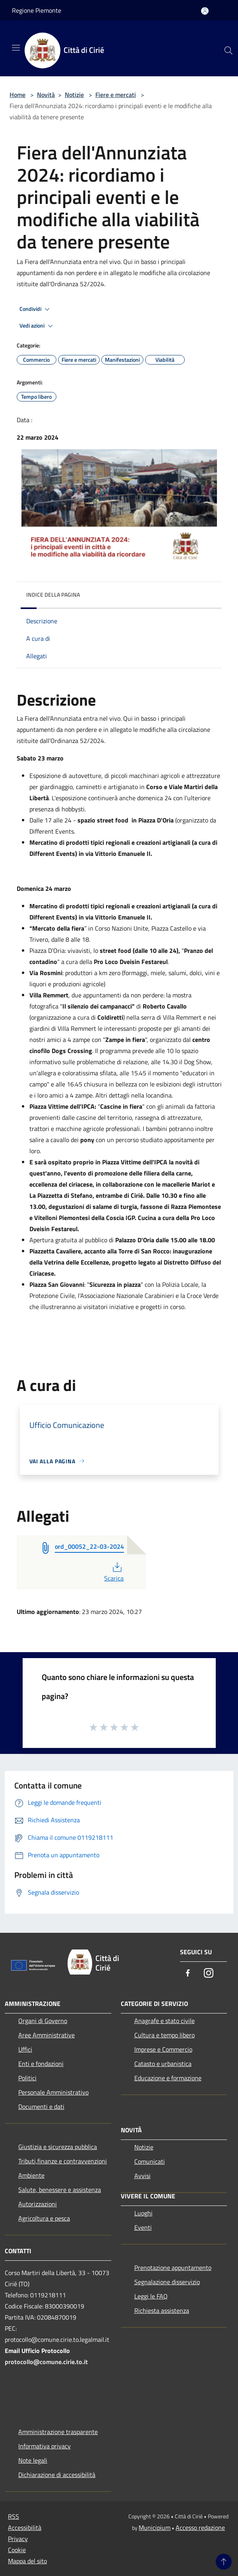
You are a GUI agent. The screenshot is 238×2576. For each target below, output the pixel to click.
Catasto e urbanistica (163, 2063)
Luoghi (143, 2213)
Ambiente (31, 2175)
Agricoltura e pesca (44, 2218)
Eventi (143, 2227)
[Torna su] (224, 2562)
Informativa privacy (44, 2446)
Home (17, 94)
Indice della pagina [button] (53, 594)
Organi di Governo (42, 2020)
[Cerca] (228, 50)
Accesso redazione (200, 2527)
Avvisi (142, 2175)
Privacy (18, 2538)
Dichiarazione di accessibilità (56, 2474)
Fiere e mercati (115, 94)
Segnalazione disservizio (167, 2282)
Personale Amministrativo (53, 2092)
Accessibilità (24, 2527)
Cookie (17, 2550)
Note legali (32, 2460)
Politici (27, 2078)
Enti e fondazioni (41, 2063)
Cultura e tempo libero (164, 2035)
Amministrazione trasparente (58, 2431)
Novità (46, 94)
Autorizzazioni (37, 2204)
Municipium (154, 2527)
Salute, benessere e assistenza (59, 2189)
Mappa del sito (27, 2561)
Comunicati (149, 2161)
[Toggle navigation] (16, 47)
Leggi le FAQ (151, 2296)
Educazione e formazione (167, 2078)
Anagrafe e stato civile (164, 2020)
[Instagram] (209, 1974)
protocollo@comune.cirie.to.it (46, 2362)
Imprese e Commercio (163, 2049)
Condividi (35, 309)
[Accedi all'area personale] (205, 11)
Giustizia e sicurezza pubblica (57, 2146)
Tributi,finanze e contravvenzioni (62, 2161)
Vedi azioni (37, 326)
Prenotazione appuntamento (172, 2267)
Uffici (25, 2049)
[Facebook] (188, 1974)
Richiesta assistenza (161, 2310)
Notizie (74, 94)
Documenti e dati (41, 2106)
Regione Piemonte (36, 10)
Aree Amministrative (46, 2035)
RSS (13, 2516)
